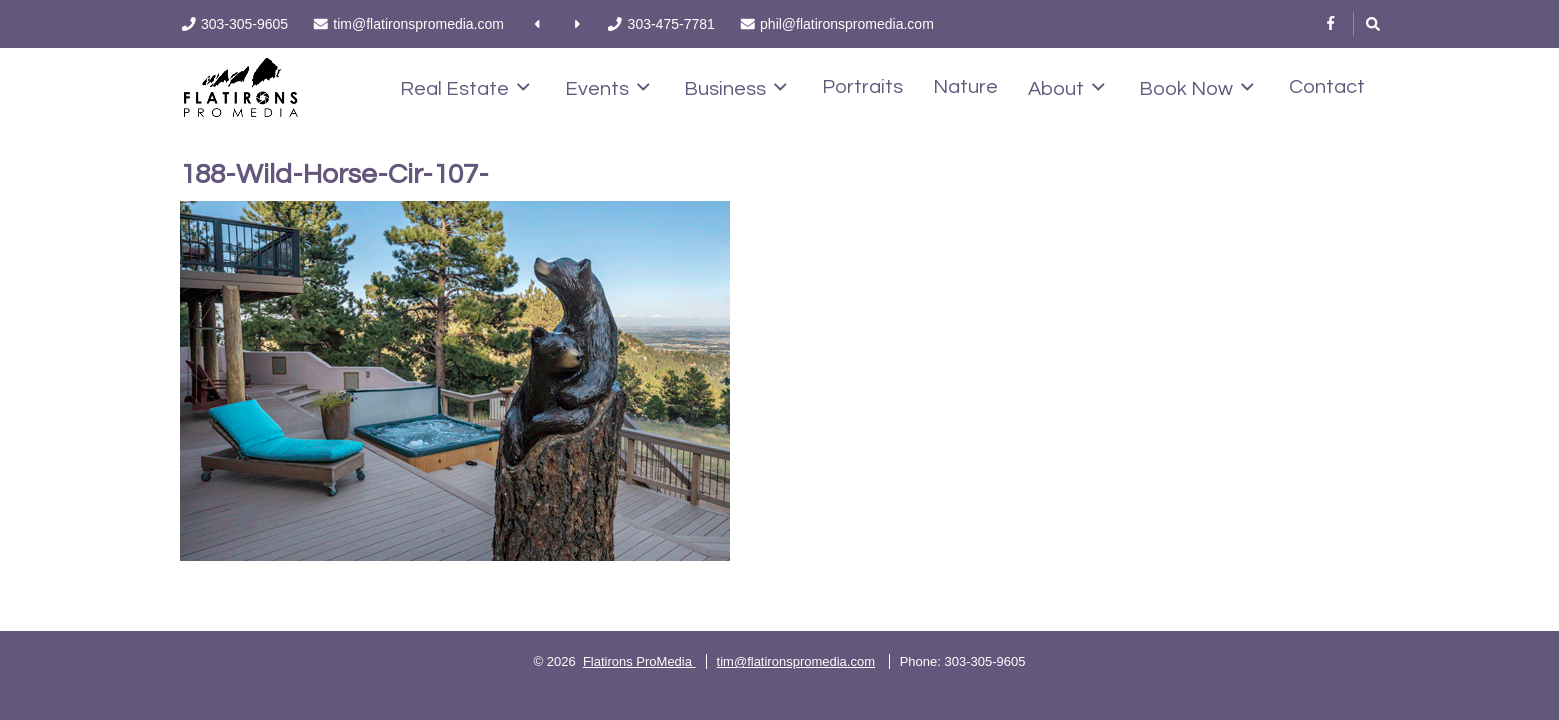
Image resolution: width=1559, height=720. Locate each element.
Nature (965, 87)
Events (607, 88)
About (1066, 88)
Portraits (862, 87)
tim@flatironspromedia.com (796, 661)
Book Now (1196, 88)
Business (735, 88)
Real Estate (465, 88)
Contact (1327, 87)
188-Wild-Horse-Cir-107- (334, 174)
